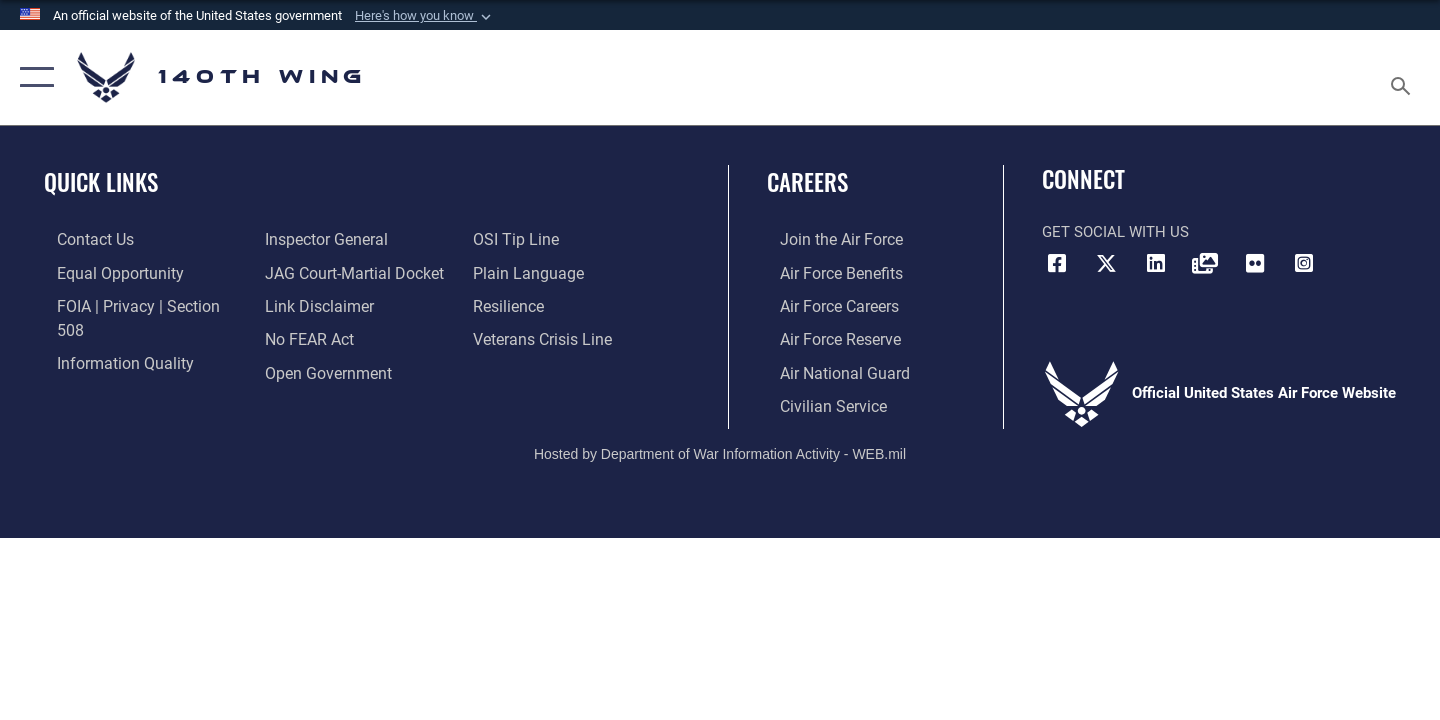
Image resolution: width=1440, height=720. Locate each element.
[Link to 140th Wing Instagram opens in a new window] (1304, 264)
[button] (425, 16)
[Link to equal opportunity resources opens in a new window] (103, 272)
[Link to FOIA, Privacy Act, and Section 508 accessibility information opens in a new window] (135, 305)
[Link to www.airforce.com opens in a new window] (826, 239)
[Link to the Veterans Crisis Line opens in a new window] (544, 305)
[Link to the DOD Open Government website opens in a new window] (320, 337)
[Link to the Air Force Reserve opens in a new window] (826, 337)
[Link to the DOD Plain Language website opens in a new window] (527, 239)
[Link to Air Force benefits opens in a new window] (826, 272)
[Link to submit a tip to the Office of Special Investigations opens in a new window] (301, 370)
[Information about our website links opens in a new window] (313, 272)
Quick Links (101, 182)
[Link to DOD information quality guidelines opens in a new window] (108, 337)
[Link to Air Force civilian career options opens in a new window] (818, 403)
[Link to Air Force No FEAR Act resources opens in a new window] (304, 305)
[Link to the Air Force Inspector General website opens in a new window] (103, 370)
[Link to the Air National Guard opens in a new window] (828, 370)
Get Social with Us (1115, 232)
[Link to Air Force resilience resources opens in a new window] (511, 272)
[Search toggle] (1403, 77)
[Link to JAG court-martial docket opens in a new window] (347, 239)
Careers (807, 182)
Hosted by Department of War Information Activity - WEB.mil (720, 450)
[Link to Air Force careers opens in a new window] (825, 305)
